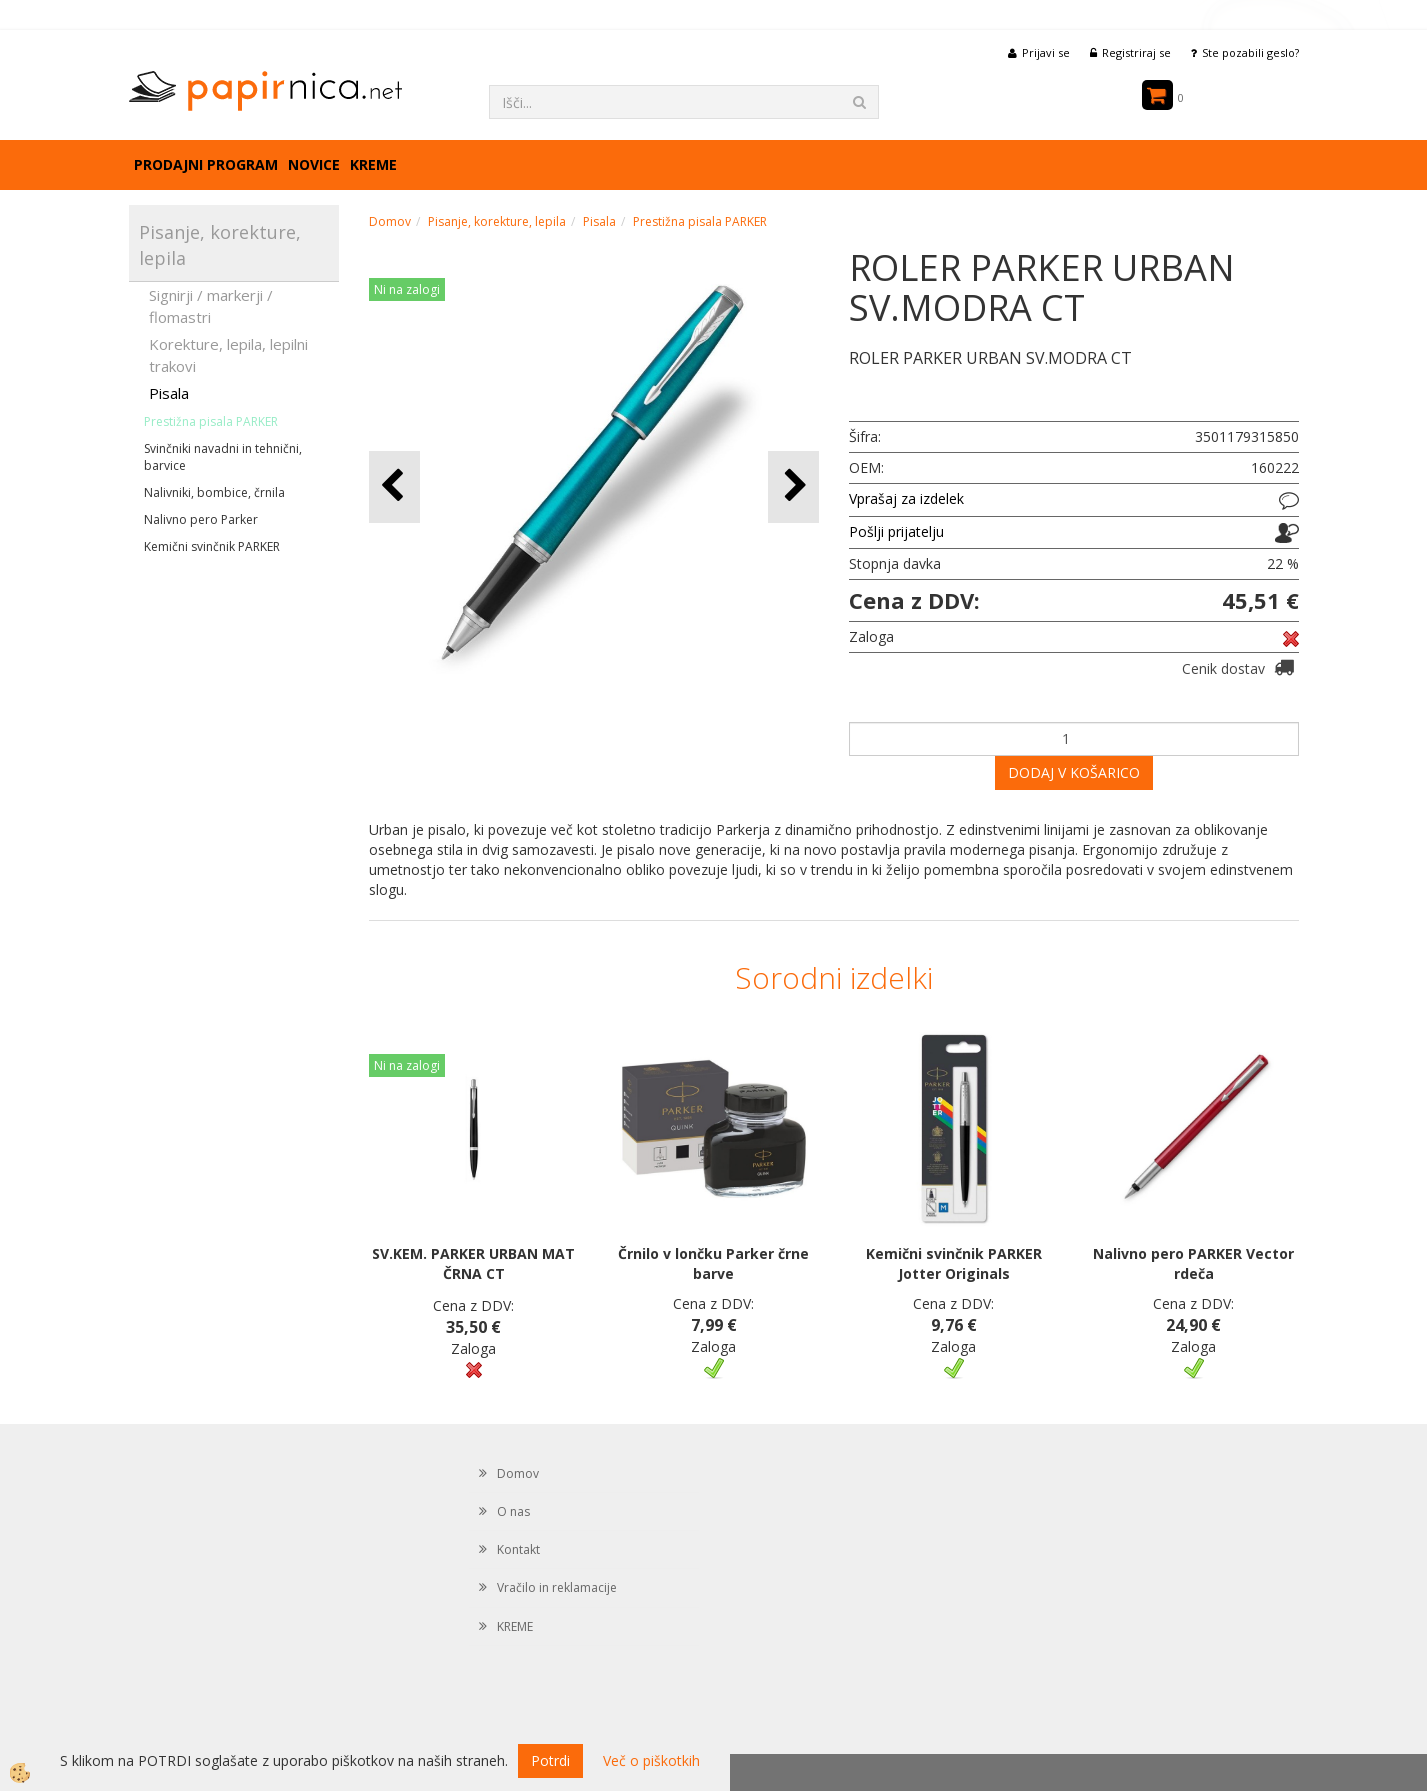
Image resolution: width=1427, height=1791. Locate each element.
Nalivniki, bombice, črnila (214, 492)
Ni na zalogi (407, 289)
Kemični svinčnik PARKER (212, 546)
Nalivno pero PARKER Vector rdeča (1193, 1263)
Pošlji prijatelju (896, 531)
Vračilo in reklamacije (557, 1587)
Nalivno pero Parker (201, 519)
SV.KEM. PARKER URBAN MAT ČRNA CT (473, 1263)
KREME (373, 164)
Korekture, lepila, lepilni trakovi (228, 354)
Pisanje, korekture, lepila (497, 221)
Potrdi (550, 1760)
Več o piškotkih (651, 1760)
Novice (314, 164)
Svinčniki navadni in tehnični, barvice (223, 457)
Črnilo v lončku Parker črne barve (713, 1263)
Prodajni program (206, 164)
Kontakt (518, 1549)
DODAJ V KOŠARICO (1074, 772)
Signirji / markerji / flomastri (211, 305)
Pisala (169, 393)
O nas (513, 1511)
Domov (390, 221)
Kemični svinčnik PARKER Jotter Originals (954, 1263)
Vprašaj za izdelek (906, 498)
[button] (793, 486)
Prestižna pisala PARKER (211, 421)
